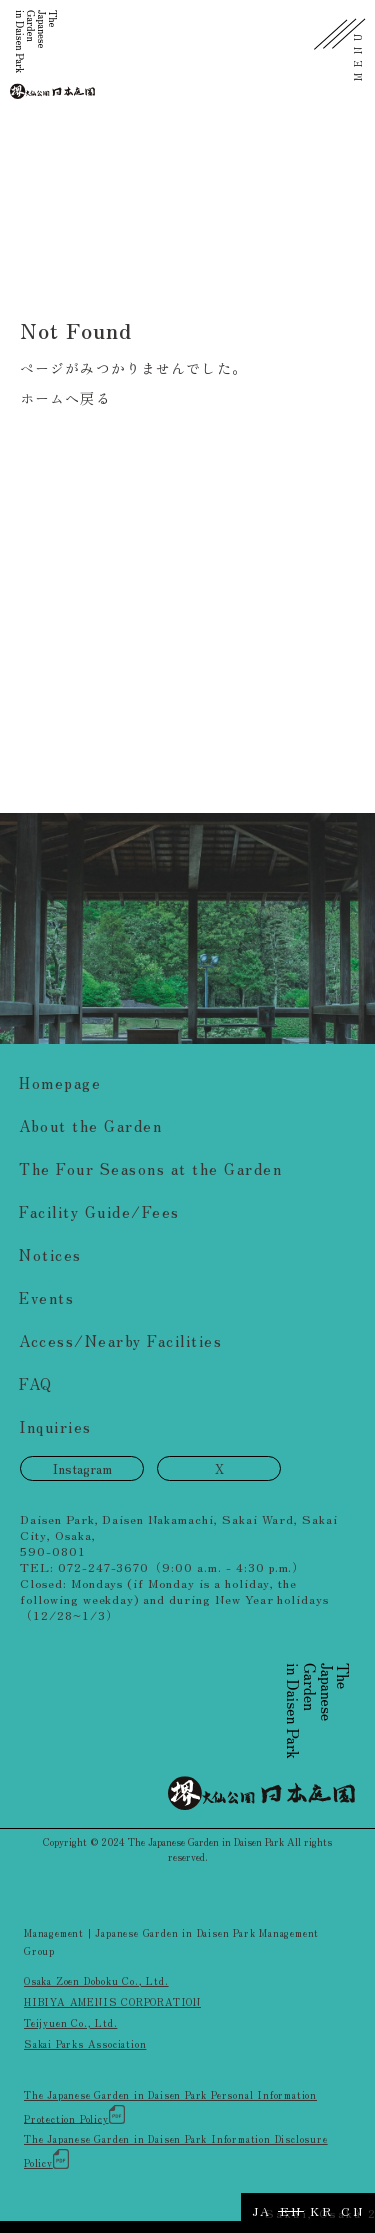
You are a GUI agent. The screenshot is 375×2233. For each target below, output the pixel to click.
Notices (50, 1254)
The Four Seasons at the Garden (150, 1168)
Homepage (60, 1082)
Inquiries (55, 1426)
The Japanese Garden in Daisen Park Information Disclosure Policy (176, 2150)
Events (46, 1297)
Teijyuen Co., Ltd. (70, 2022)
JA (262, 2210)
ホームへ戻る (65, 398)
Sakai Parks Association (85, 2043)
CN (352, 2210)
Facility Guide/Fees (99, 1211)
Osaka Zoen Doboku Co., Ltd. (96, 1980)
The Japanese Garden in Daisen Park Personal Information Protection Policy (170, 2106)
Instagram (82, 1468)
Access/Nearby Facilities (120, 1340)
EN (291, 2210)
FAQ (36, 1383)
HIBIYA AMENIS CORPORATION (112, 2001)
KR (321, 2210)
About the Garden (90, 1125)
